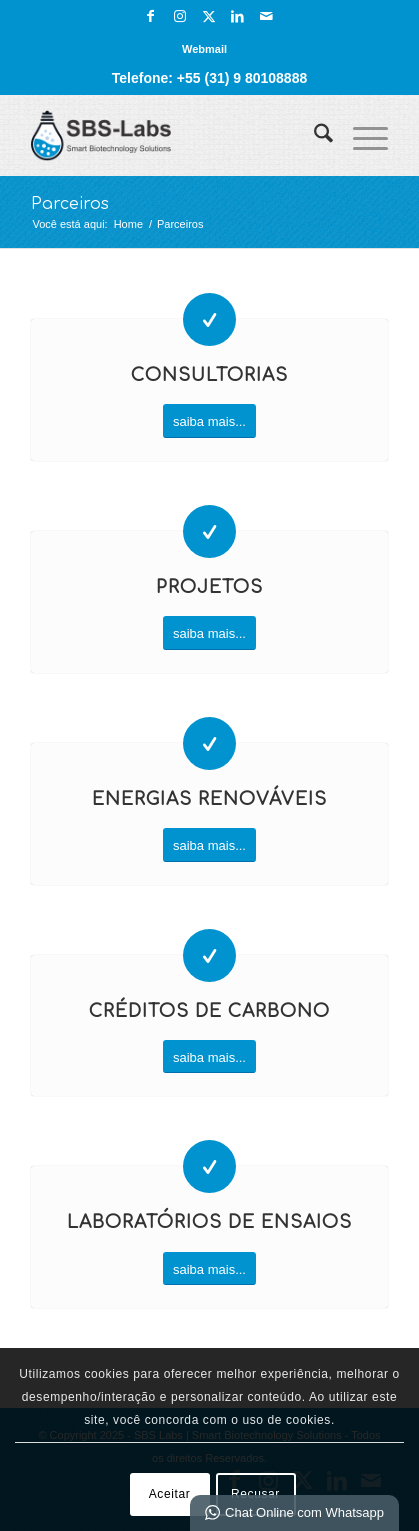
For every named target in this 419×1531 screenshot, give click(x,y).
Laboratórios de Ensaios (209, 1222)
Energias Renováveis (209, 799)
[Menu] (360, 135)
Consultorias (209, 375)
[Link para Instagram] (180, 16)
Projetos (209, 587)
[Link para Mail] (267, 16)
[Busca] (313, 135)
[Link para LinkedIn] (238, 16)
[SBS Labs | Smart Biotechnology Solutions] (173, 135)
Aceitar (170, 1494)
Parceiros (70, 204)
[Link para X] (209, 16)
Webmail (204, 49)
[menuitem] (204, 49)
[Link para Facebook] (151, 16)
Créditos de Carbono (209, 1011)
